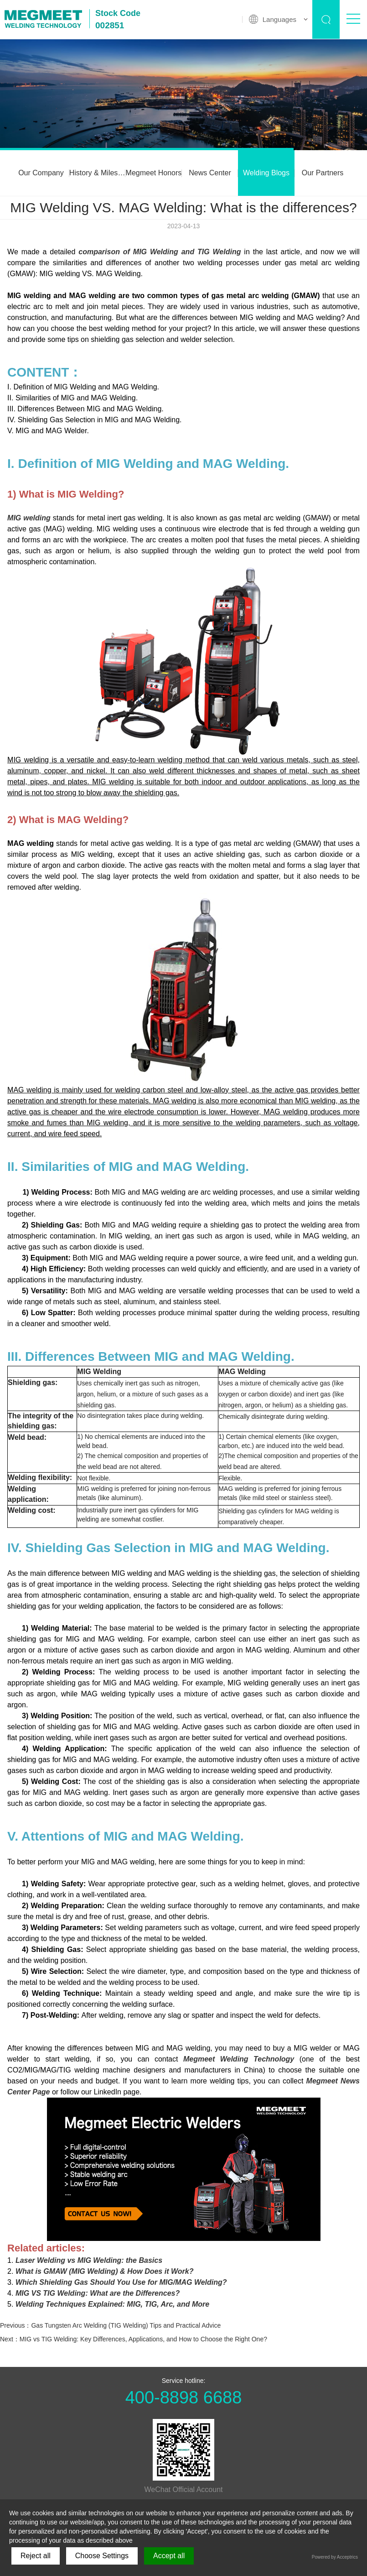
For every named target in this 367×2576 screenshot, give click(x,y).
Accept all (169, 2556)
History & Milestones (97, 173)
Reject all (36, 2556)
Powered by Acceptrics (335, 2557)
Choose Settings (102, 2556)
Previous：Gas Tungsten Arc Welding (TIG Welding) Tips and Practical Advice (110, 2325)
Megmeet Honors (154, 173)
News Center (210, 173)
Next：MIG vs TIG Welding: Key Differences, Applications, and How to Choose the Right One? (133, 2339)
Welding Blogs (266, 173)
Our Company (41, 173)
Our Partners (323, 173)
